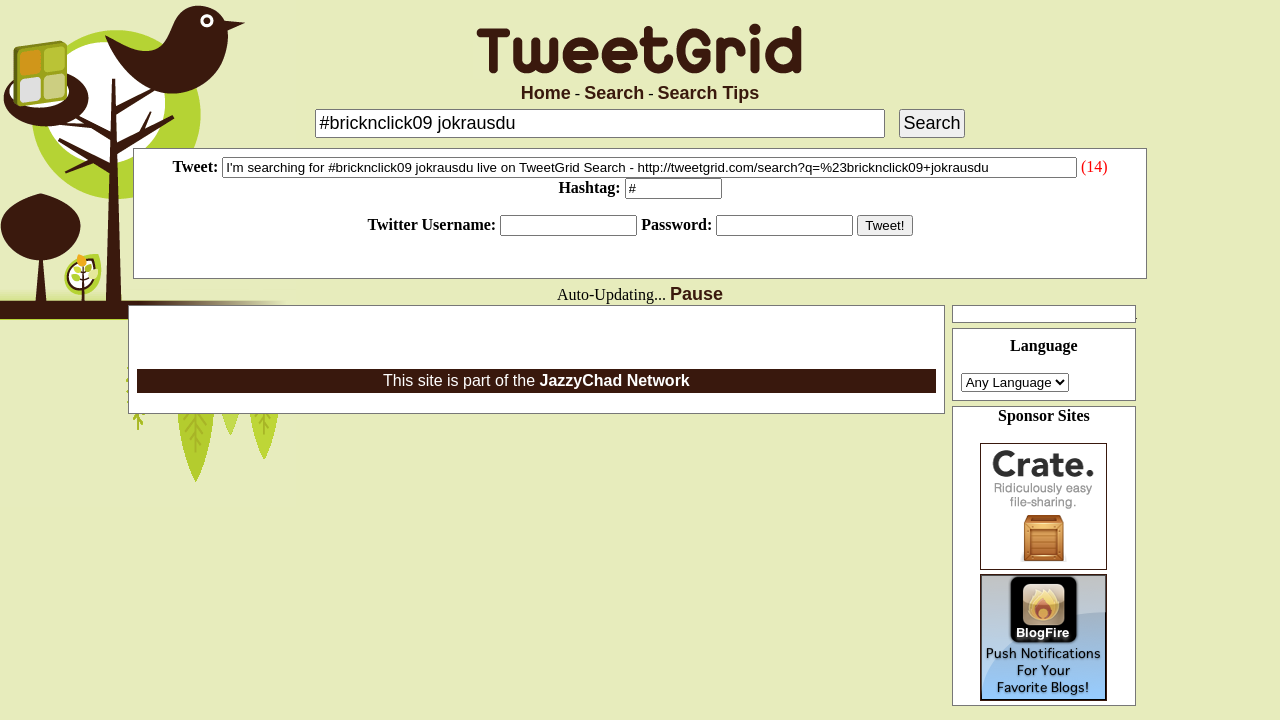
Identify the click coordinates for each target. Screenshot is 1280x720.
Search (614, 93)
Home (546, 93)
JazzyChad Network (614, 380)
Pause (696, 294)
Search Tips (709, 93)
